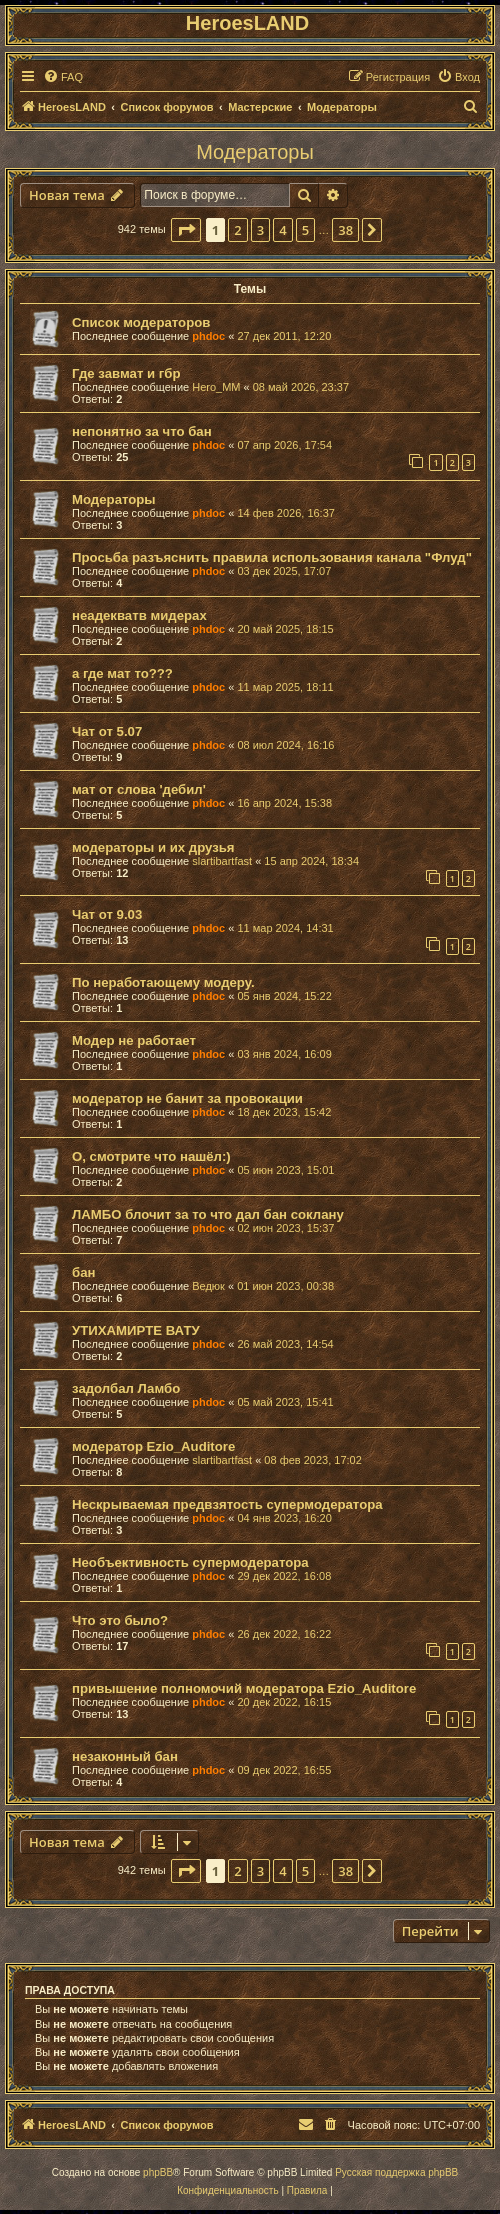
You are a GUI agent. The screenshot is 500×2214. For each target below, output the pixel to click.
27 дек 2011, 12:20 (284, 336)
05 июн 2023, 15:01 (285, 1170)
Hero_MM (216, 387)
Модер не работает (134, 1040)
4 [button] (282, 230)
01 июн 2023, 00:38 (285, 1286)
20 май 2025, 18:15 (285, 629)
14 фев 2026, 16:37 (285, 513)
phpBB (158, 2172)
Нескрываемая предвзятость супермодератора (227, 1504)
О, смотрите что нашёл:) (151, 1156)
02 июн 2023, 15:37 (285, 1228)
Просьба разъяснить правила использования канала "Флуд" (272, 557)
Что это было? (120, 1620)
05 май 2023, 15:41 (285, 1402)
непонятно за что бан (142, 431)
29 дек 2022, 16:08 (284, 1576)
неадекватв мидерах (139, 615)
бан (83, 1272)
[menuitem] (63, 77)
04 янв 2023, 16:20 (284, 1518)
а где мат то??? (122, 673)
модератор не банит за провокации (187, 1098)
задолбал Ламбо (126, 1388)
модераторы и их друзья (153, 847)
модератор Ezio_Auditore (153, 1446)
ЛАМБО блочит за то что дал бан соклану (208, 1214)
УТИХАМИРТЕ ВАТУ (136, 1330)
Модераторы (255, 152)
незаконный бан (125, 1756)
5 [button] (305, 230)
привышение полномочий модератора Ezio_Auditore (244, 1688)
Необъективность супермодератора (190, 1562)
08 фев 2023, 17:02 (312, 1460)
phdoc (208, 336)
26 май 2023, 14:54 (285, 1344)
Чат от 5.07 (107, 731)
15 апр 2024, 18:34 (311, 861)
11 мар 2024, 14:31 (285, 928)
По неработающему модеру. (163, 982)
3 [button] (260, 230)
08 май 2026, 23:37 (301, 387)
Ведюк (208, 1286)
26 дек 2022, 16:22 (284, 1634)
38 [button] (345, 230)
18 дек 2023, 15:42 (284, 1112)
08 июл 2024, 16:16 (285, 745)
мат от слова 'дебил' (139, 789)
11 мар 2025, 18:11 (285, 687)
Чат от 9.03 (107, 914)
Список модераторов (141, 322)
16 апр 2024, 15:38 (284, 803)
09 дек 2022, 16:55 (284, 1770)
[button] (186, 230)
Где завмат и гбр (126, 373)
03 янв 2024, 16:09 (284, 1054)
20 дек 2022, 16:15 (284, 1702)
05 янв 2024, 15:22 (284, 996)
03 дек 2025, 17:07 (284, 571)
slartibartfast (222, 861)
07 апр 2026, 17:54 (284, 445)
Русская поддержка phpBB (396, 2172)
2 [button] (237, 230)
